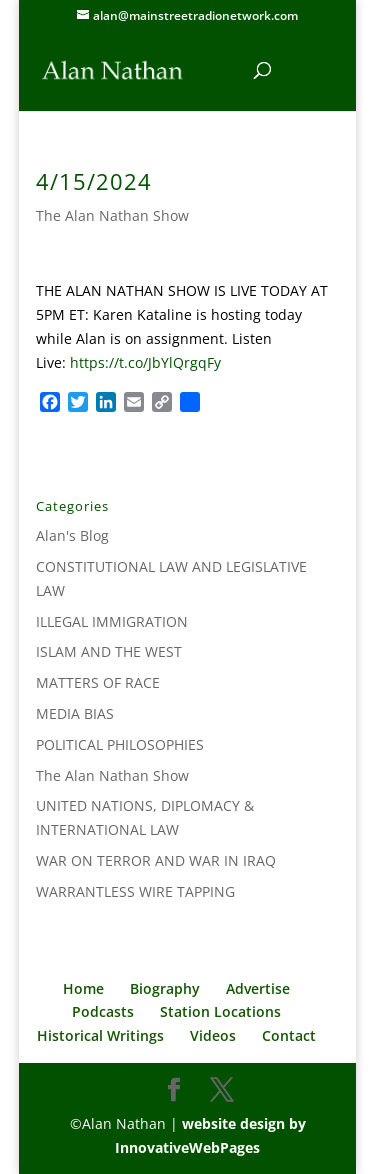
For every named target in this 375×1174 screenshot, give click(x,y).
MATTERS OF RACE (98, 682)
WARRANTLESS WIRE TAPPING (135, 891)
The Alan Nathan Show (112, 215)
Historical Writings (100, 1035)
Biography (165, 988)
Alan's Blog (72, 535)
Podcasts (103, 1011)
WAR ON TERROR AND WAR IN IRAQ (156, 860)
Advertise (258, 988)
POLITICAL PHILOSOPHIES (120, 744)
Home (83, 988)
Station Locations (220, 1011)
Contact (289, 1035)
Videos (213, 1035)
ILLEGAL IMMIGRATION (112, 621)
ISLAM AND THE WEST (109, 651)
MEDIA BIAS (75, 713)
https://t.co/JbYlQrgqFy (145, 362)
